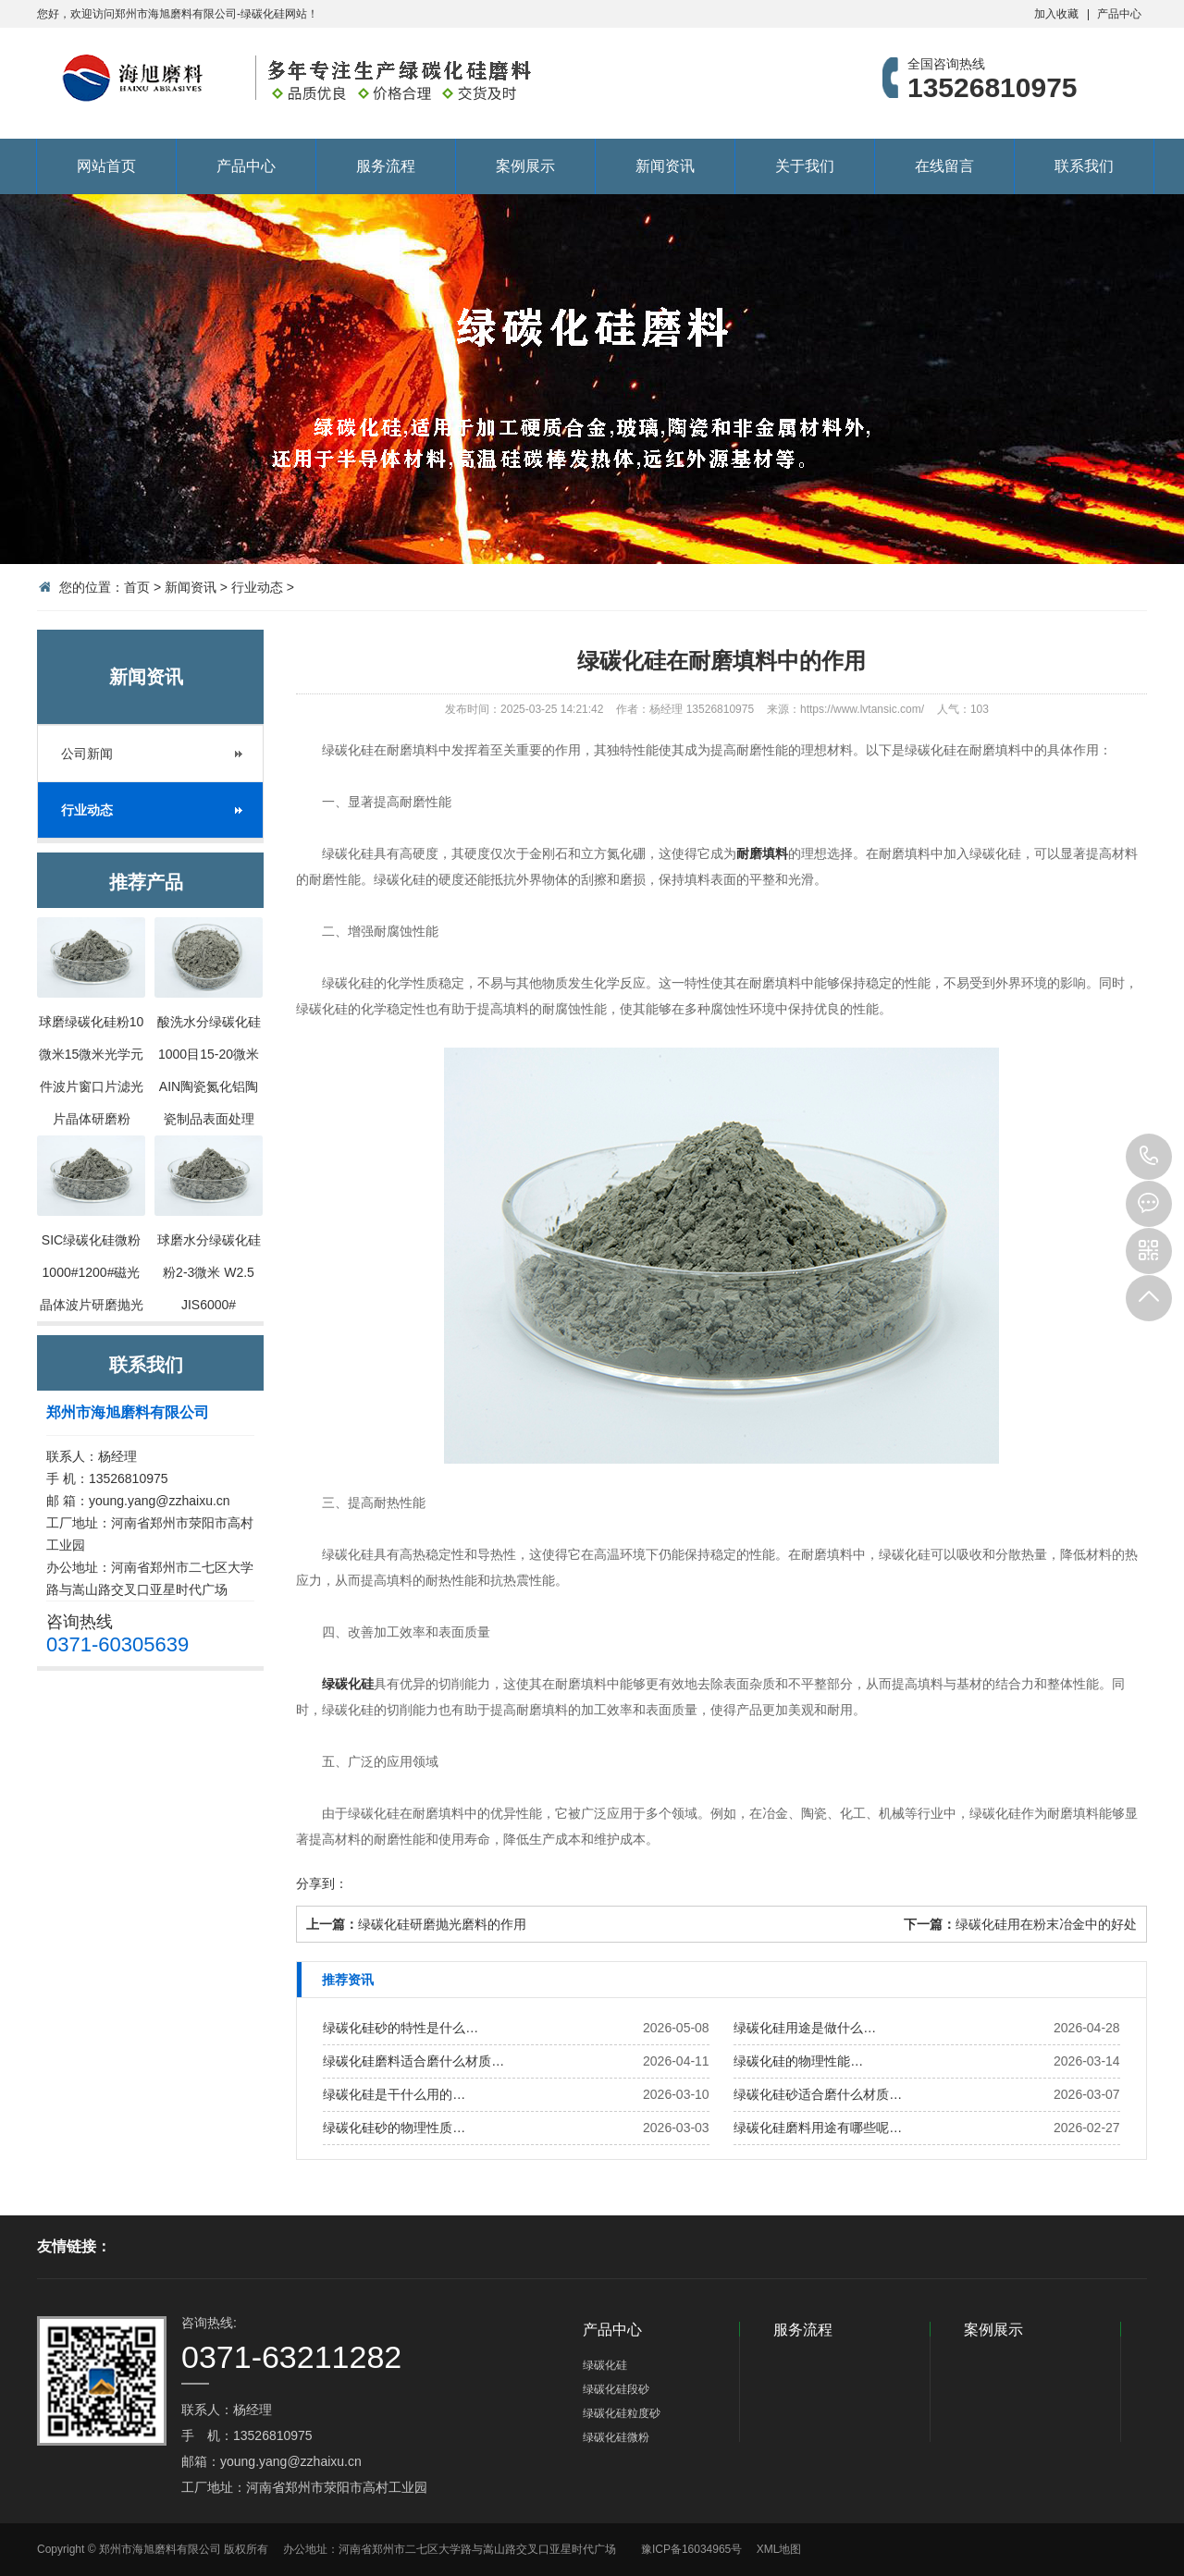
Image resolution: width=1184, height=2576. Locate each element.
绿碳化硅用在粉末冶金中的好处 (1046, 1924)
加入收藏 (1056, 13)
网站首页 (106, 166)
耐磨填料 (762, 853)
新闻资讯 (665, 166)
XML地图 (779, 2549)
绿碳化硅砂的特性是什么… (400, 2027)
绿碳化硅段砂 (616, 2389)
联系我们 (1084, 166)
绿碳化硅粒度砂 (621, 2413)
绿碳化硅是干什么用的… (394, 2094)
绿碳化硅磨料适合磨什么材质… (413, 2061)
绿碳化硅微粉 (616, 2437)
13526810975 (1149, 1157)
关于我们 (804, 166)
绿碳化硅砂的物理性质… (394, 2127)
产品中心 (1119, 13)
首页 (137, 587)
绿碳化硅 (348, 1683)
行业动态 (257, 587)
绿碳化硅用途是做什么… (805, 2027)
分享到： (322, 1883)
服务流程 (385, 166)
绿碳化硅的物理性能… (798, 2061)
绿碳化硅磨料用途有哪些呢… (818, 2127)
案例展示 (525, 166)
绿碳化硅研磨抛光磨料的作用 (442, 1924)
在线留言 (944, 166)
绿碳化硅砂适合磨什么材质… (818, 2094)
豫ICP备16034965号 (691, 2549)
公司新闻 (87, 753)
